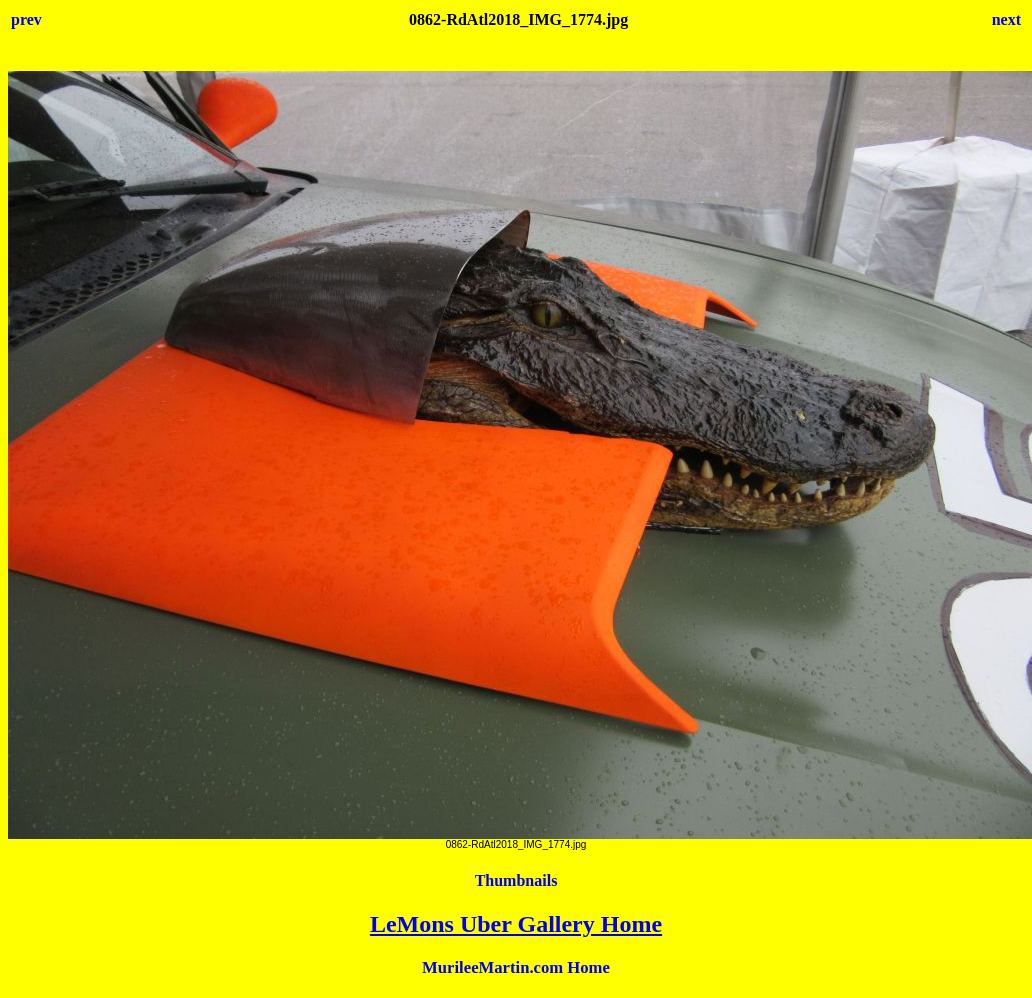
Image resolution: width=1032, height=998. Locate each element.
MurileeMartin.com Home (516, 967)
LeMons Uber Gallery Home (516, 924)
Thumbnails (516, 880)
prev (26, 19)
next (1006, 19)
